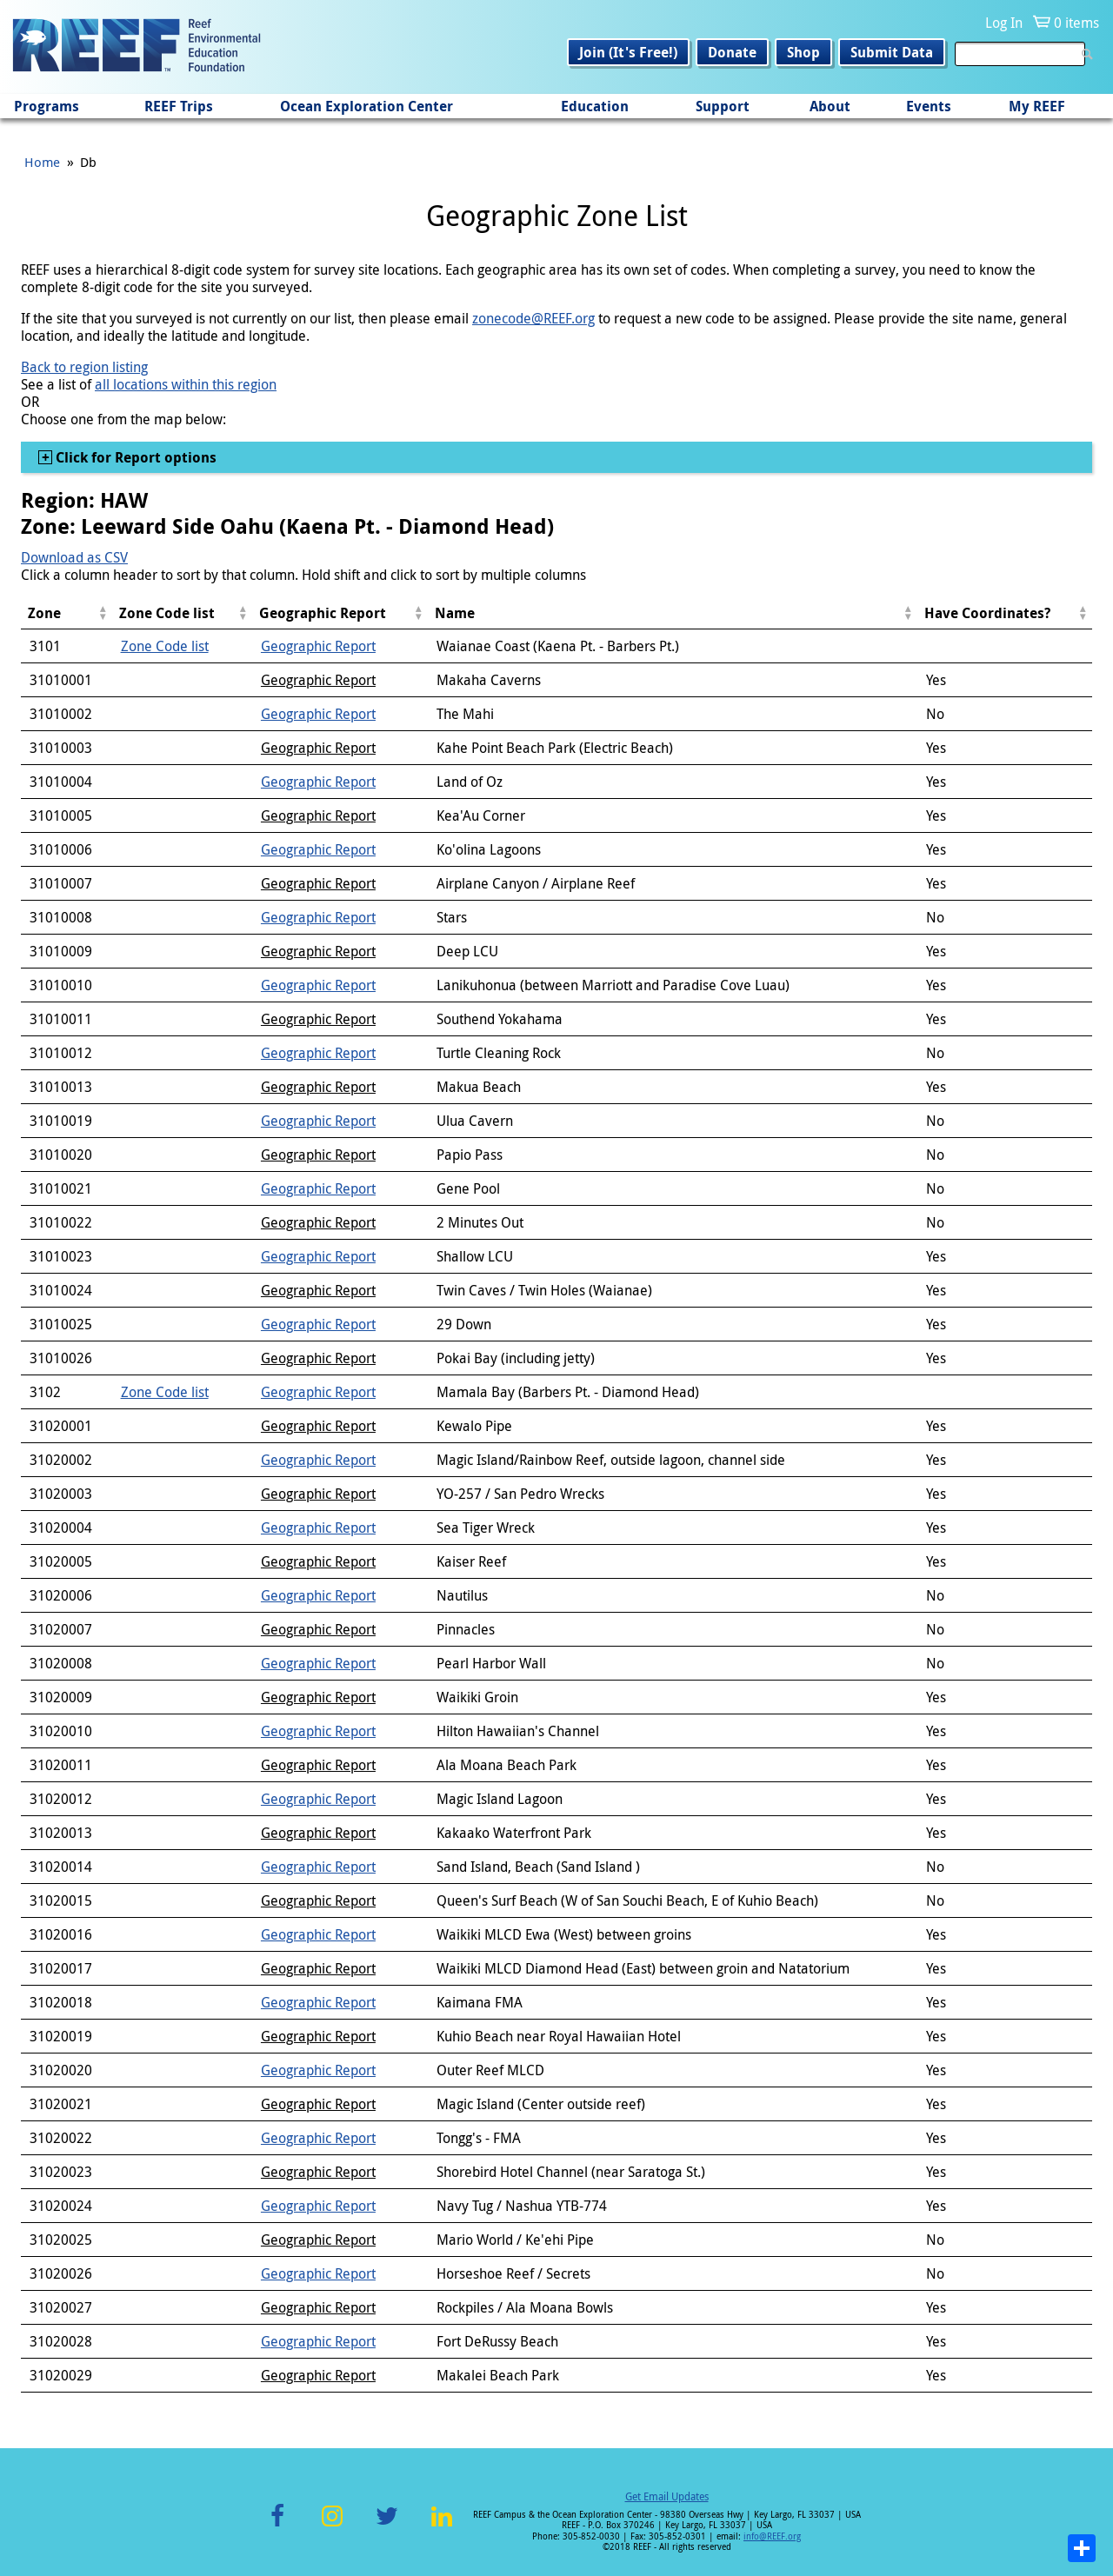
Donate (732, 52)
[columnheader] (66, 613)
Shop (803, 52)
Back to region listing (84, 366)
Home (42, 161)
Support (723, 106)
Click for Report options (134, 457)
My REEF (1037, 106)
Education (595, 106)
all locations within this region (186, 384)
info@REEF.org (772, 2536)
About (830, 106)
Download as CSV (74, 557)
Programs (46, 106)
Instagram (332, 2526)
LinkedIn (441, 2526)
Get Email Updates (667, 2496)
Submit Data (891, 52)
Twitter (387, 2526)
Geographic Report (318, 646)
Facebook (277, 2526)
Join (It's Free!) (628, 52)
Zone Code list (165, 646)
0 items (1076, 22)
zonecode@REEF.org (533, 318)
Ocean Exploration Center (366, 106)
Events (928, 106)
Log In (1004, 22)
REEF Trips (178, 106)
